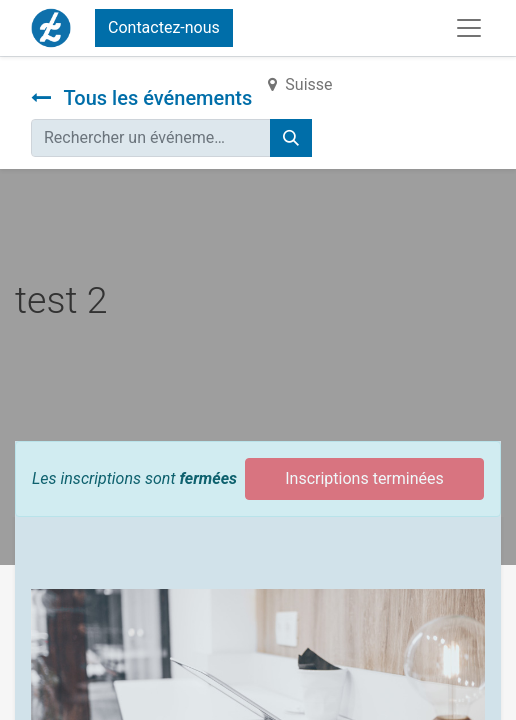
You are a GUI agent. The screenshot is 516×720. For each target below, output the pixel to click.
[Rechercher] (291, 138)
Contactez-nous (164, 27)
